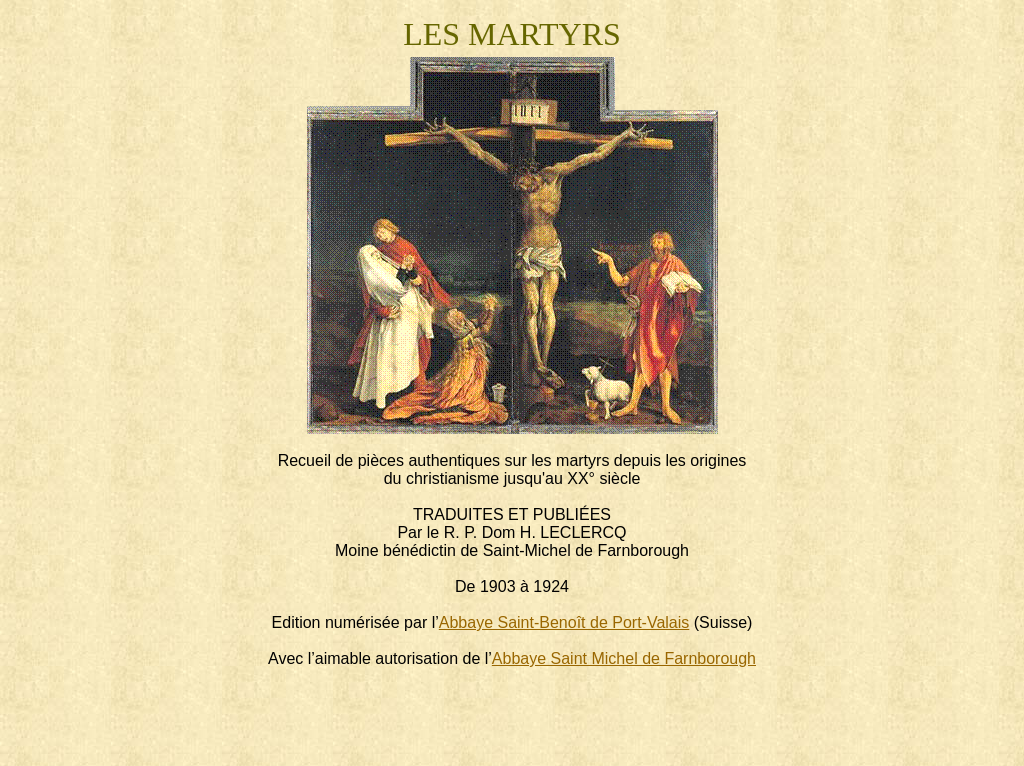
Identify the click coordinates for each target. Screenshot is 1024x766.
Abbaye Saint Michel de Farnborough (624, 658)
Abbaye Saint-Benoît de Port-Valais (564, 622)
